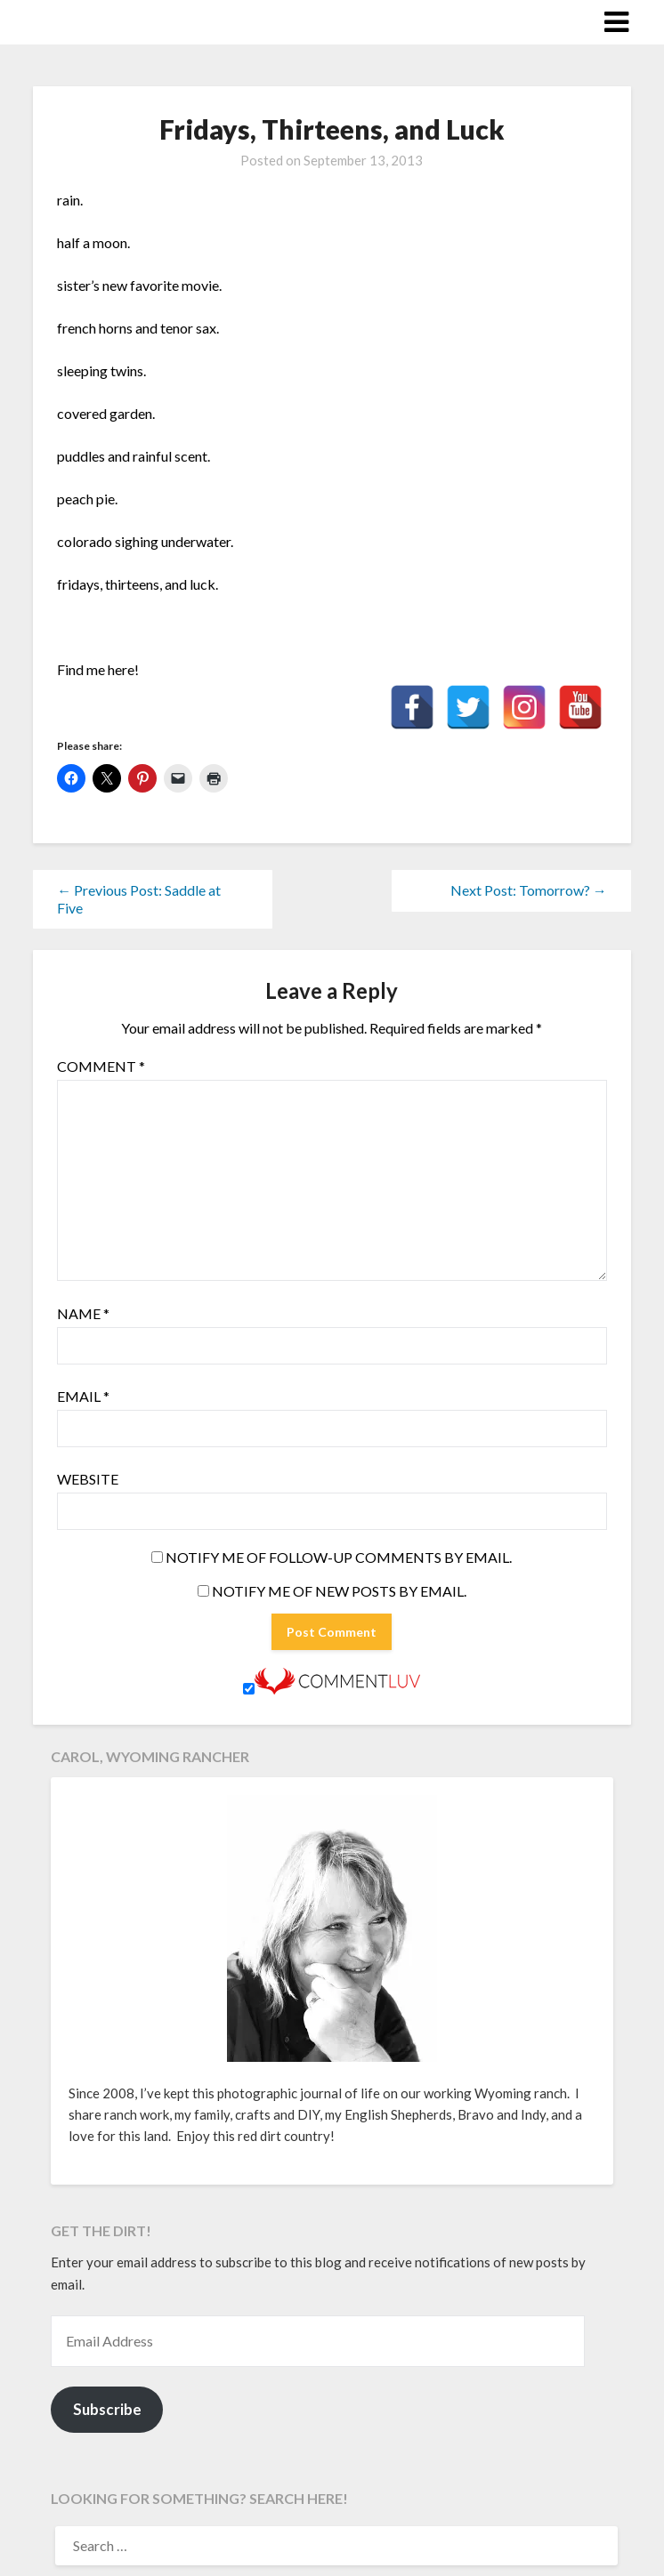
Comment (101, 1066)
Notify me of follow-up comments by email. (339, 1557)
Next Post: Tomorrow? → (528, 889)
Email (83, 1396)
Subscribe (107, 2409)
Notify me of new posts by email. (339, 1590)
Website (87, 1478)
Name (83, 1313)
